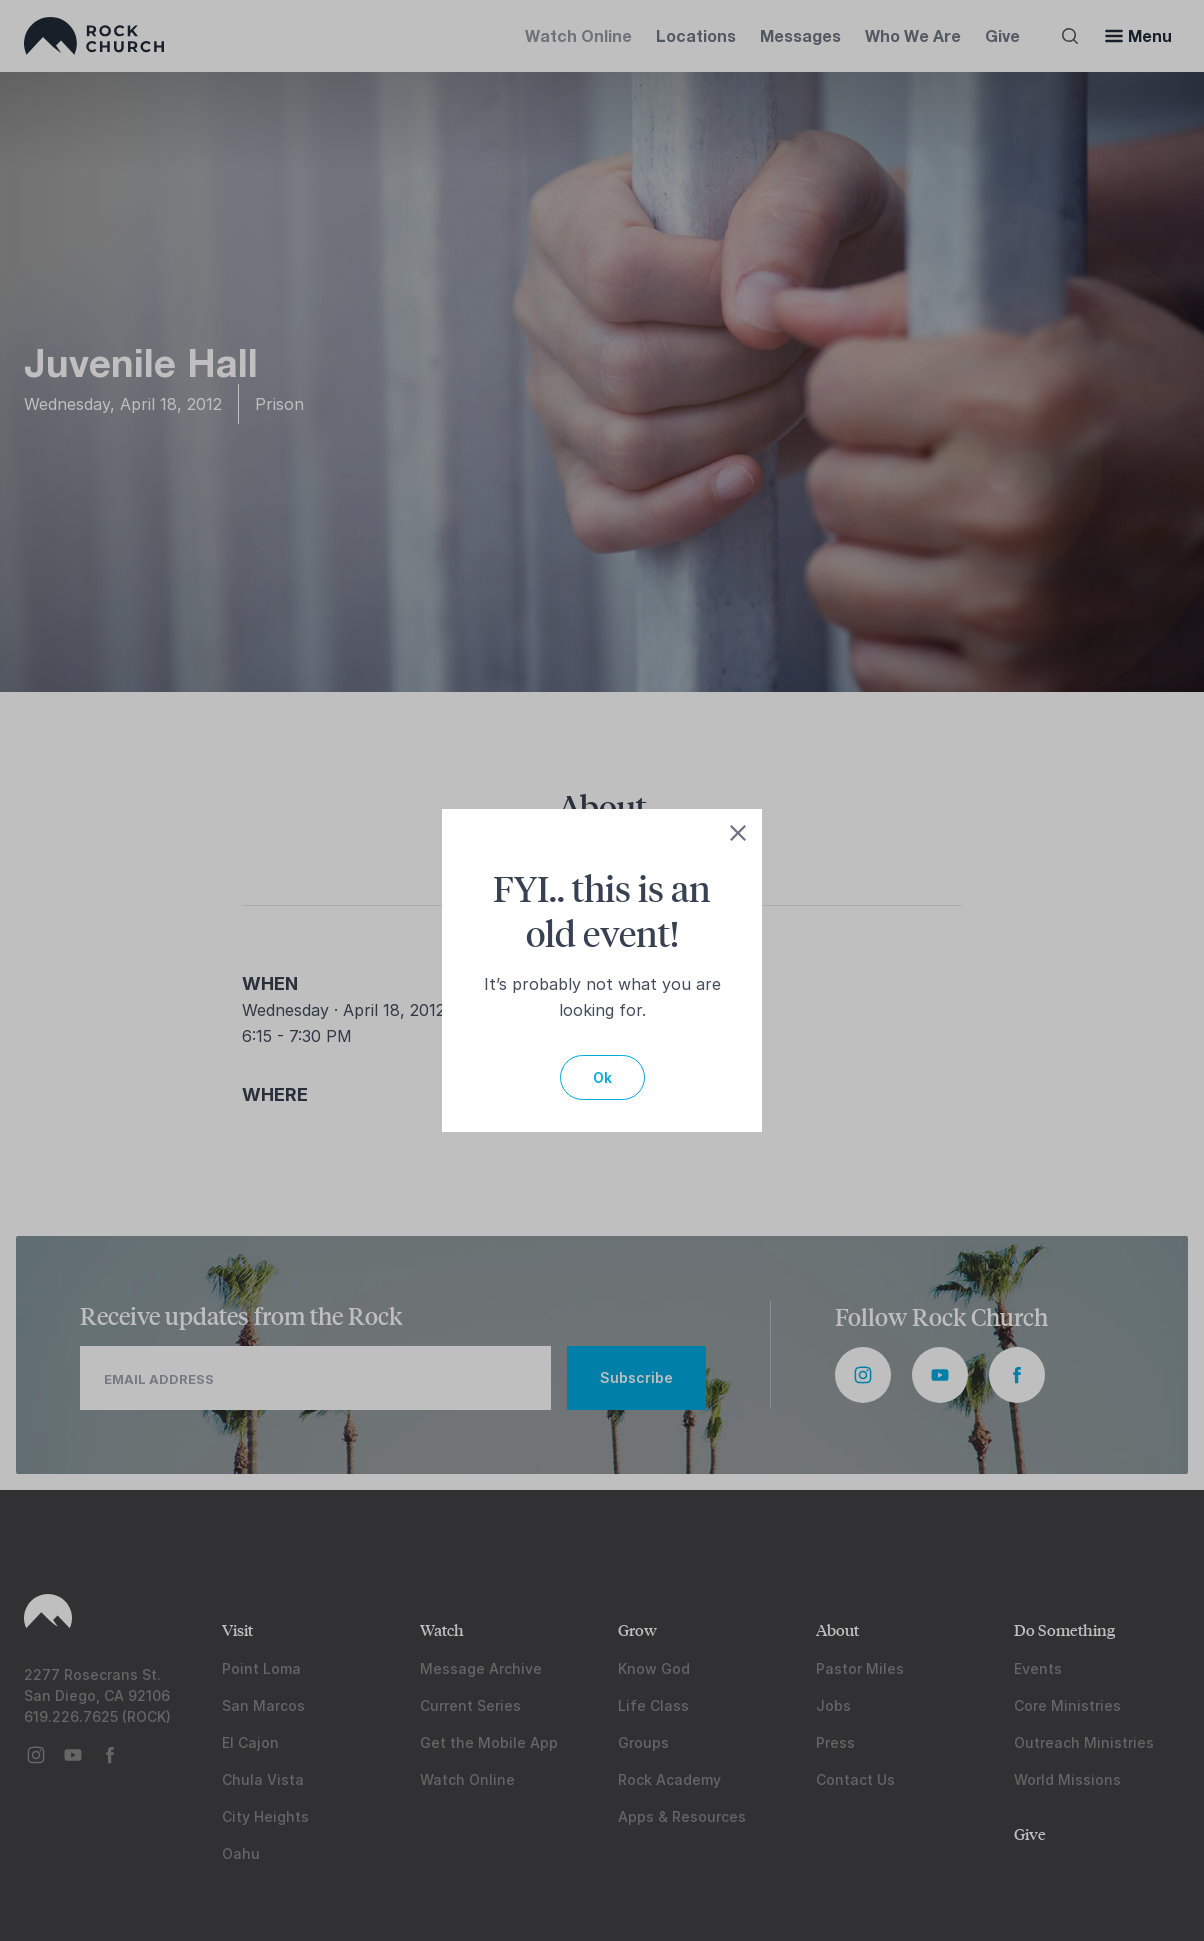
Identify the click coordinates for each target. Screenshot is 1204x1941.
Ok (602, 1077)
